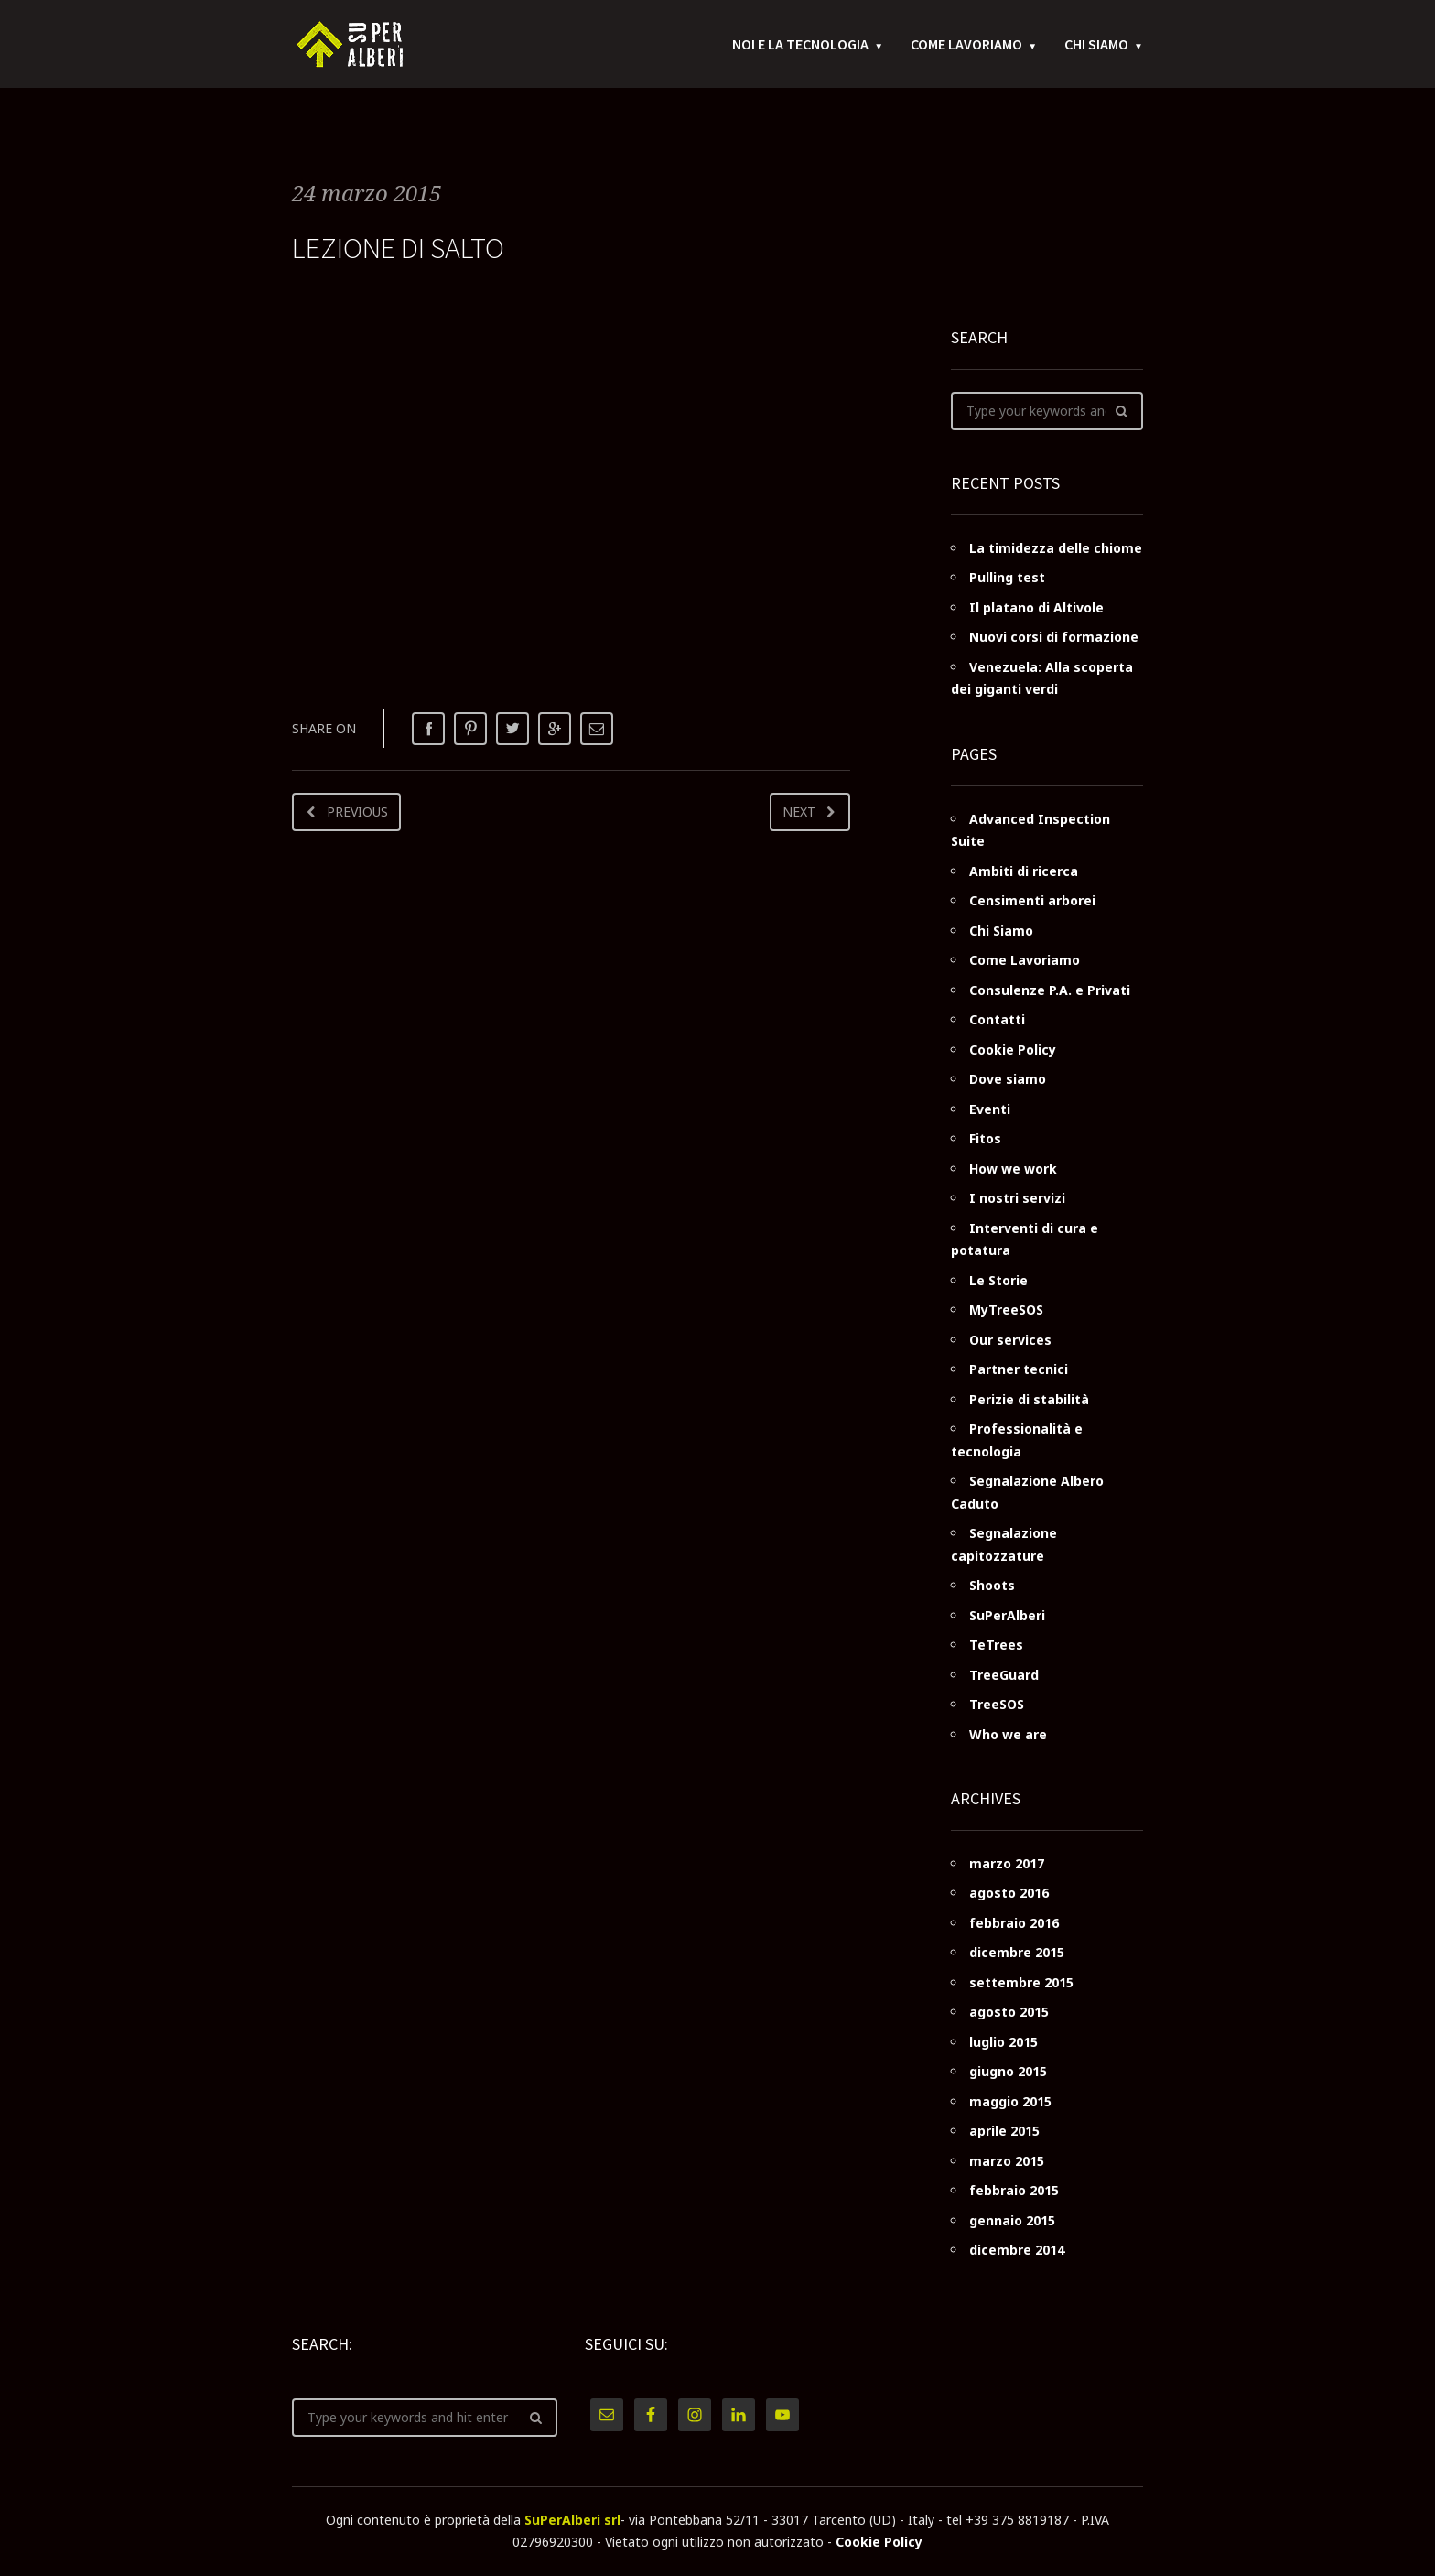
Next (798, 811)
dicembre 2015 (1016, 1952)
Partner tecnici (1018, 1369)
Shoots (992, 1585)
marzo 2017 (1006, 1863)
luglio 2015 (1003, 2042)
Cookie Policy (1012, 1049)
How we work (1013, 1168)
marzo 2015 (1006, 2161)
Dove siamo (1007, 1079)
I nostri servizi (1017, 1198)
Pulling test (1007, 577)
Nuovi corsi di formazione (1053, 636)
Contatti (997, 1019)
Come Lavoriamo (966, 46)
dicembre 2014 (1016, 2249)
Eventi (989, 1109)
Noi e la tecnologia (800, 46)
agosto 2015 (1009, 2011)
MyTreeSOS (1006, 1309)
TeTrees (996, 1644)
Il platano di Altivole (1036, 607)
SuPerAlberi (1007, 1615)
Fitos (985, 1138)
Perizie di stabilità (1029, 1399)
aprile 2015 (1004, 2130)
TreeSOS (996, 1704)
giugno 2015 (1008, 2071)
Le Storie (998, 1280)
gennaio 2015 (1012, 2220)
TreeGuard (1004, 1674)
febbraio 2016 (1014, 1923)
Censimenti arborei (1032, 900)
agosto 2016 (1009, 1892)
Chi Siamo (1096, 46)
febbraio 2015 (1014, 2190)
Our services (1010, 1339)
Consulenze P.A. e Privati (1049, 990)
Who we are (1008, 1734)
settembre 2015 (1021, 1982)
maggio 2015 (1010, 2101)
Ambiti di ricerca (1023, 871)
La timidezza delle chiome (1055, 548)
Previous (357, 811)
